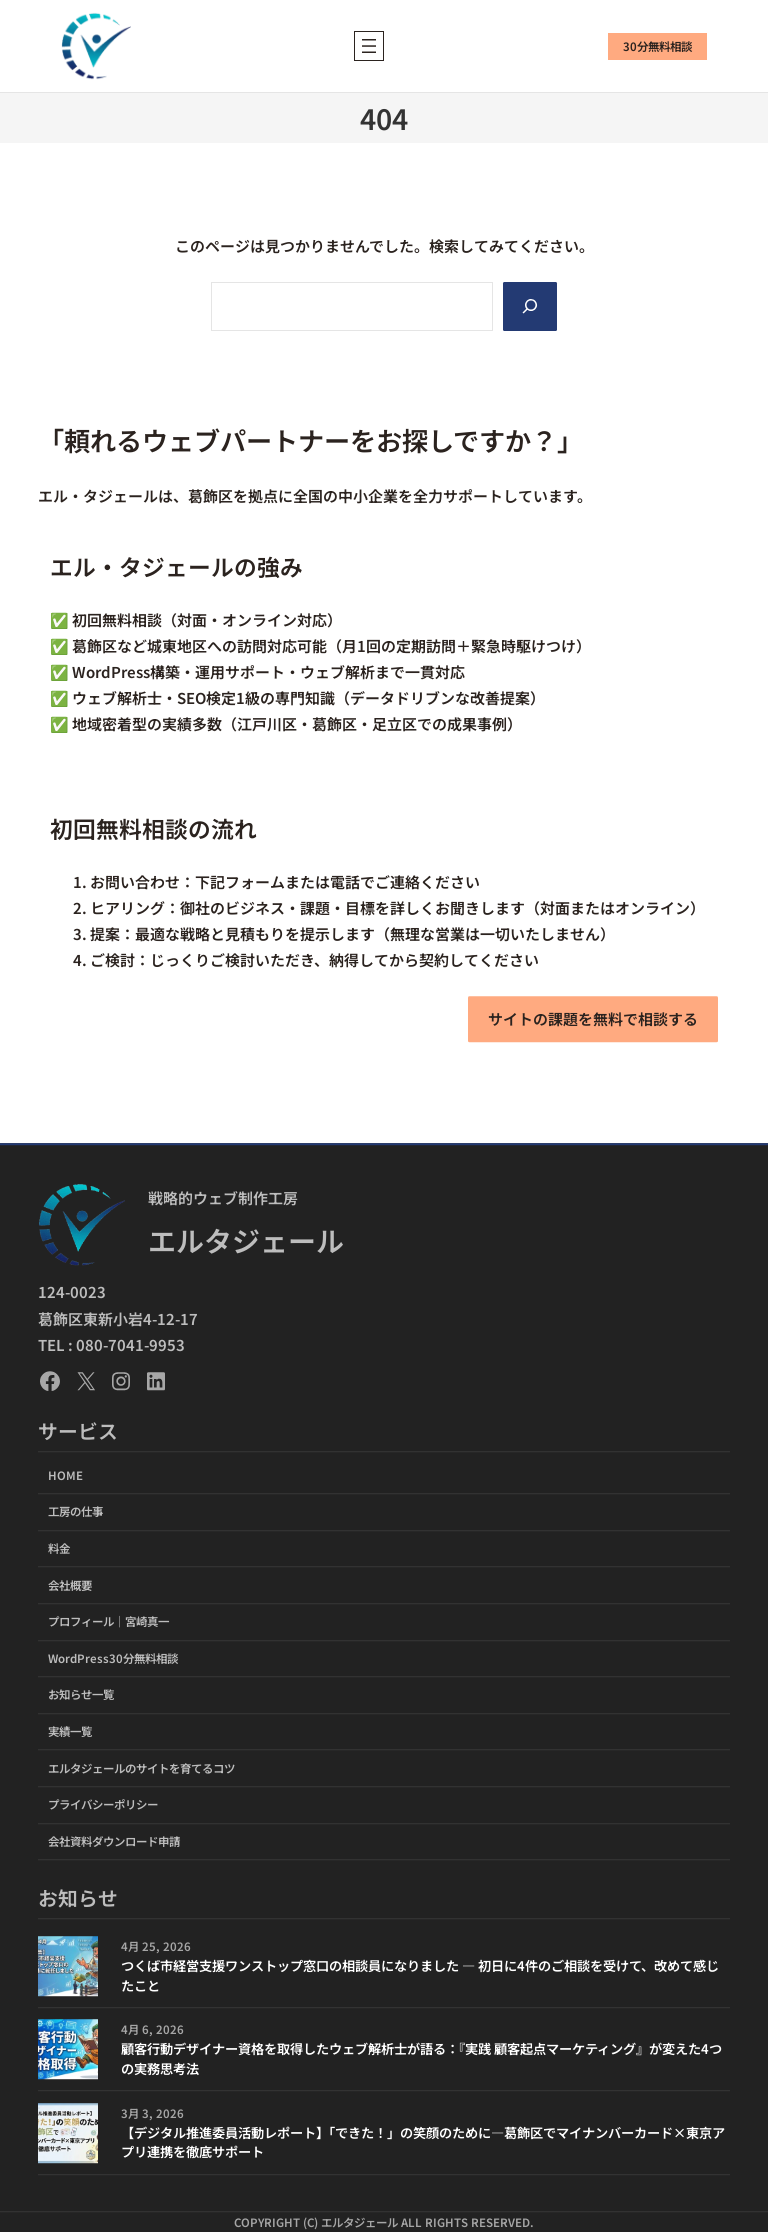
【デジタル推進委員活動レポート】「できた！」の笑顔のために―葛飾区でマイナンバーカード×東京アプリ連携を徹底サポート (423, 2142)
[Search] (530, 306)
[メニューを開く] (369, 46)
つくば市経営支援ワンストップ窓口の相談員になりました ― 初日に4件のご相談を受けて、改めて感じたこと (420, 1975)
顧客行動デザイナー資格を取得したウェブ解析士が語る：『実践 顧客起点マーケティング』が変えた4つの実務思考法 (421, 2058)
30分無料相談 (657, 46)
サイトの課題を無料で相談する (593, 1018)
